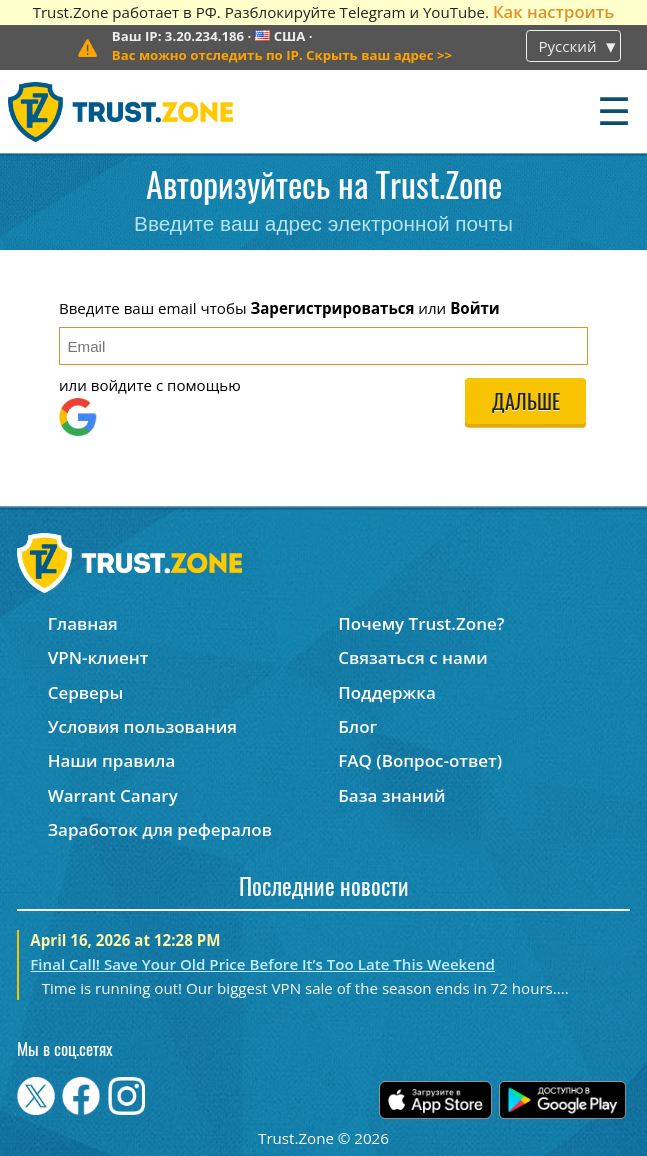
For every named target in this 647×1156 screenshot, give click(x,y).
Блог (357, 726)
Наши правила (112, 760)
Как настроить (553, 11)
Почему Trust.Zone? (421, 623)
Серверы (86, 692)
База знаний (391, 795)
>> (282, 55)
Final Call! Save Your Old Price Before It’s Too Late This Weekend (262, 964)
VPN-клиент (98, 657)
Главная (83, 623)
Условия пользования (142, 726)
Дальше (526, 404)
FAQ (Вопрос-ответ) (420, 760)
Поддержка (387, 692)
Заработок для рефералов (160, 829)
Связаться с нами (413, 657)
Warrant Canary (113, 795)
